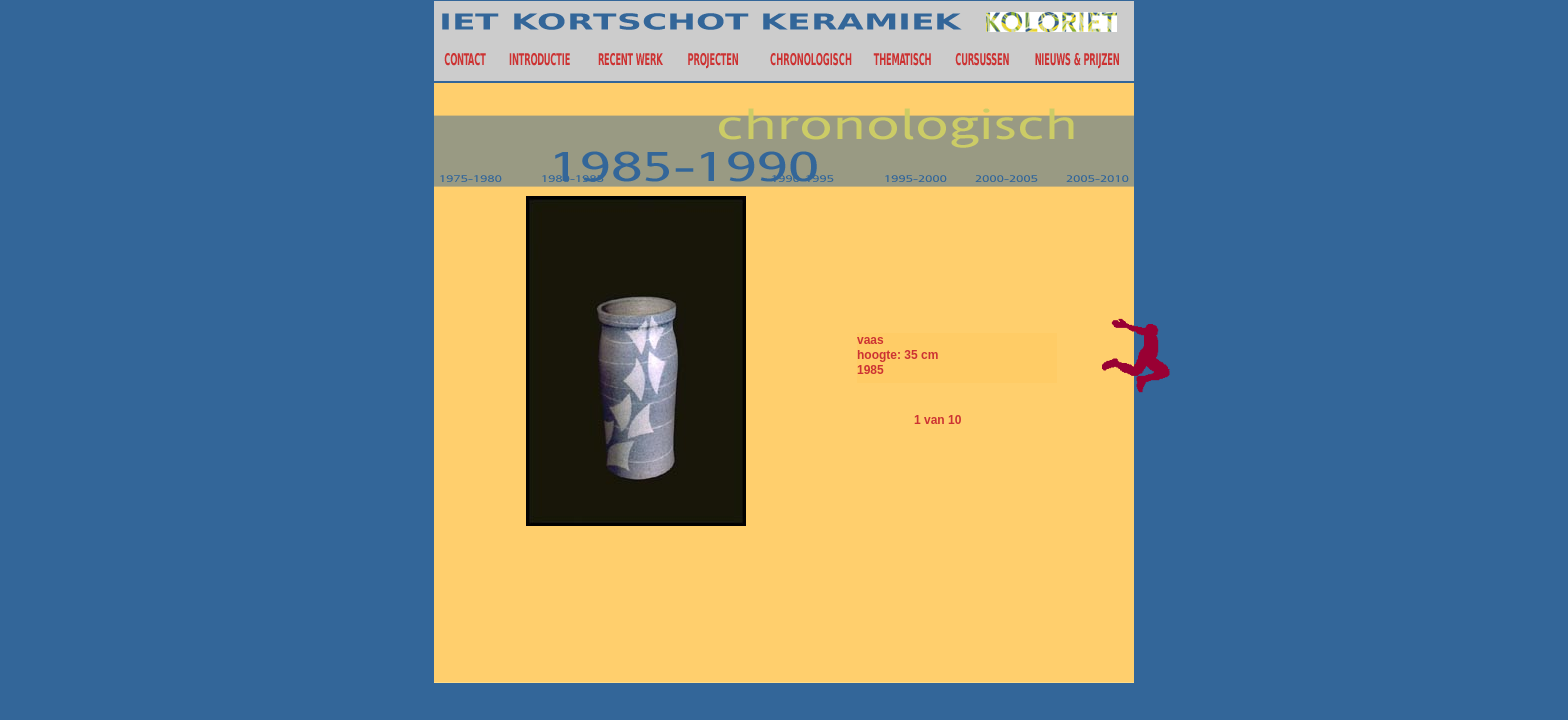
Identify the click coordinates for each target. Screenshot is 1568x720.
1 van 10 (937, 420)
